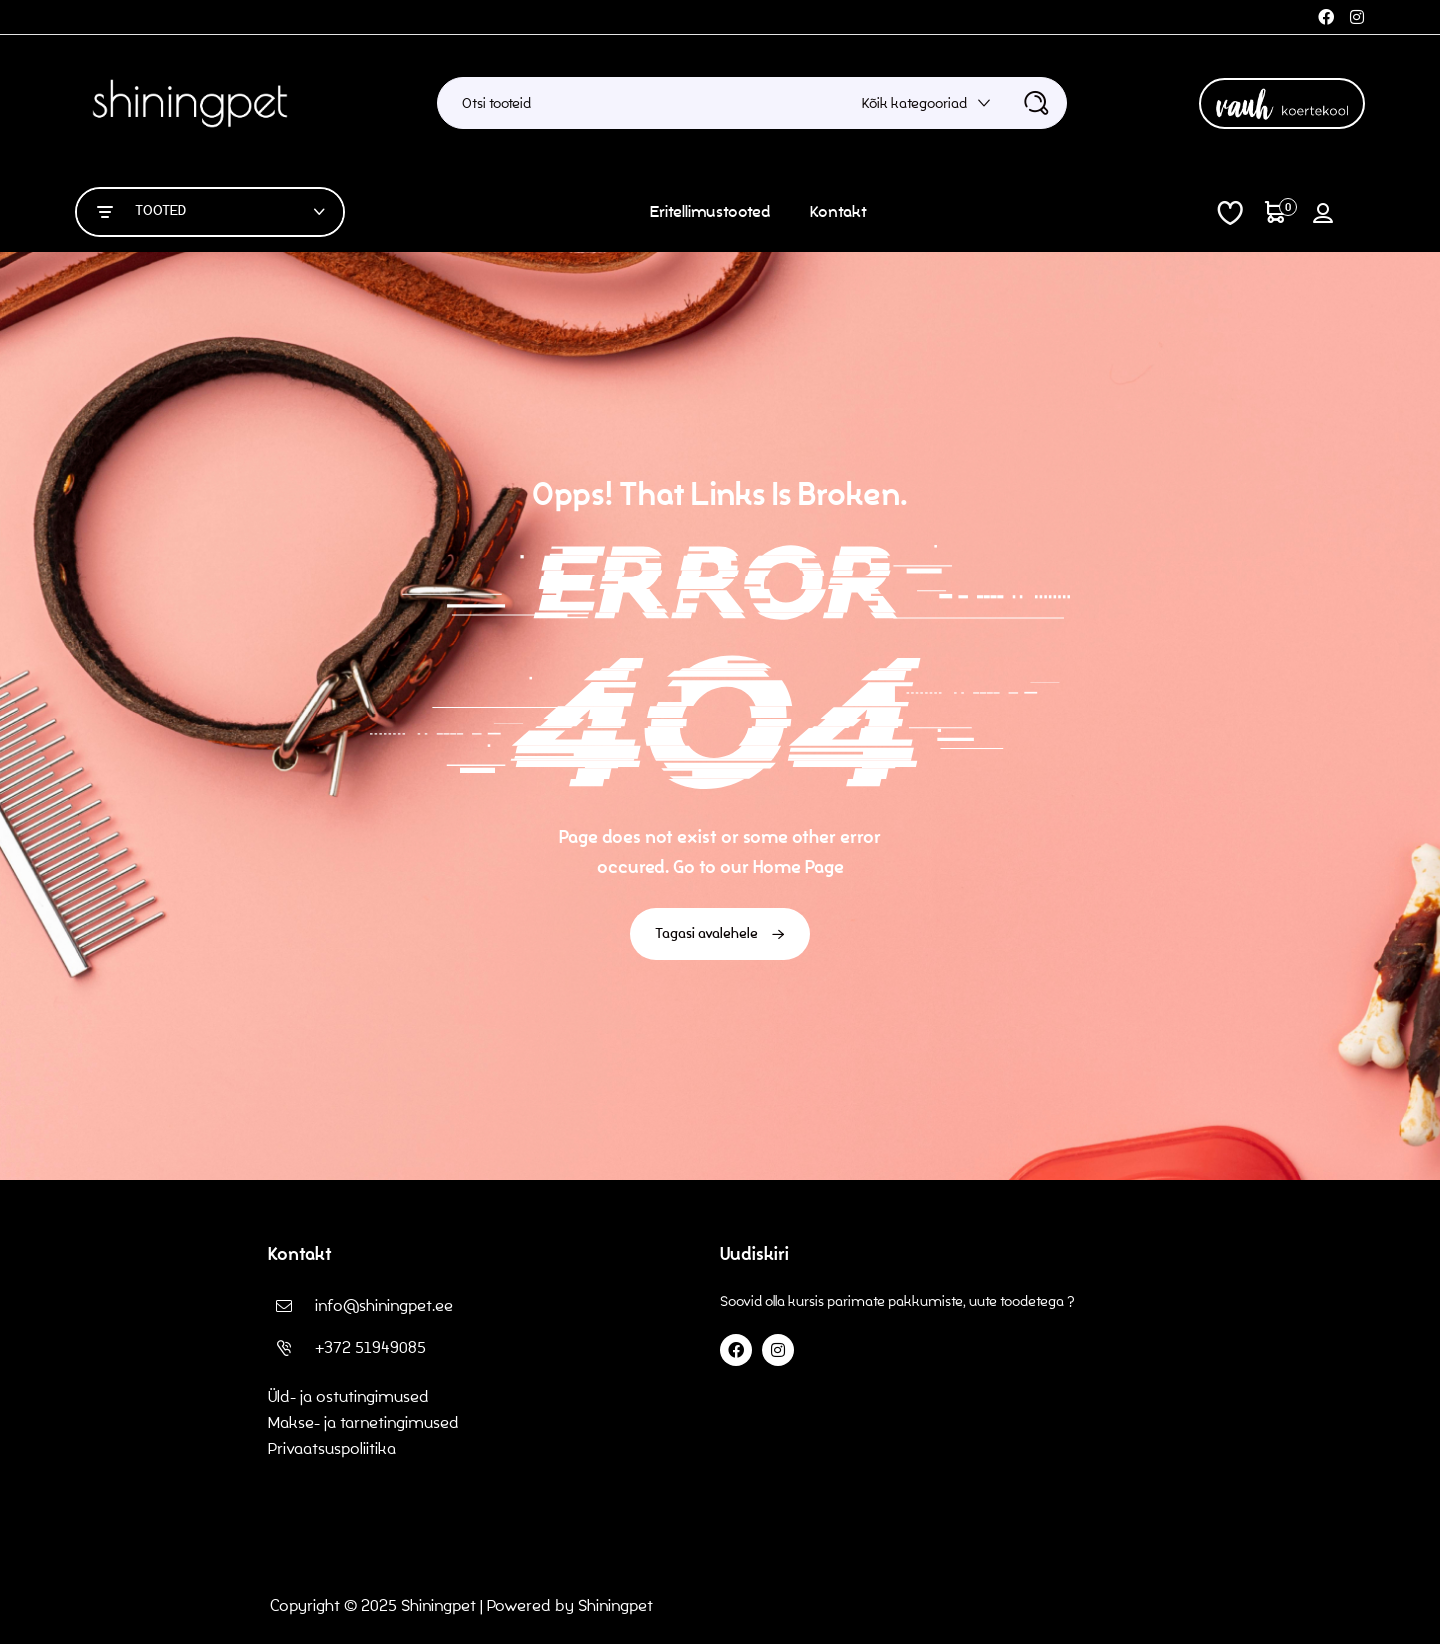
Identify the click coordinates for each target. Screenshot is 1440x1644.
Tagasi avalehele (720, 934)
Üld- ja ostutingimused (348, 1396)
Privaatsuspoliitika (334, 1448)
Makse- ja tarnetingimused (363, 1422)
